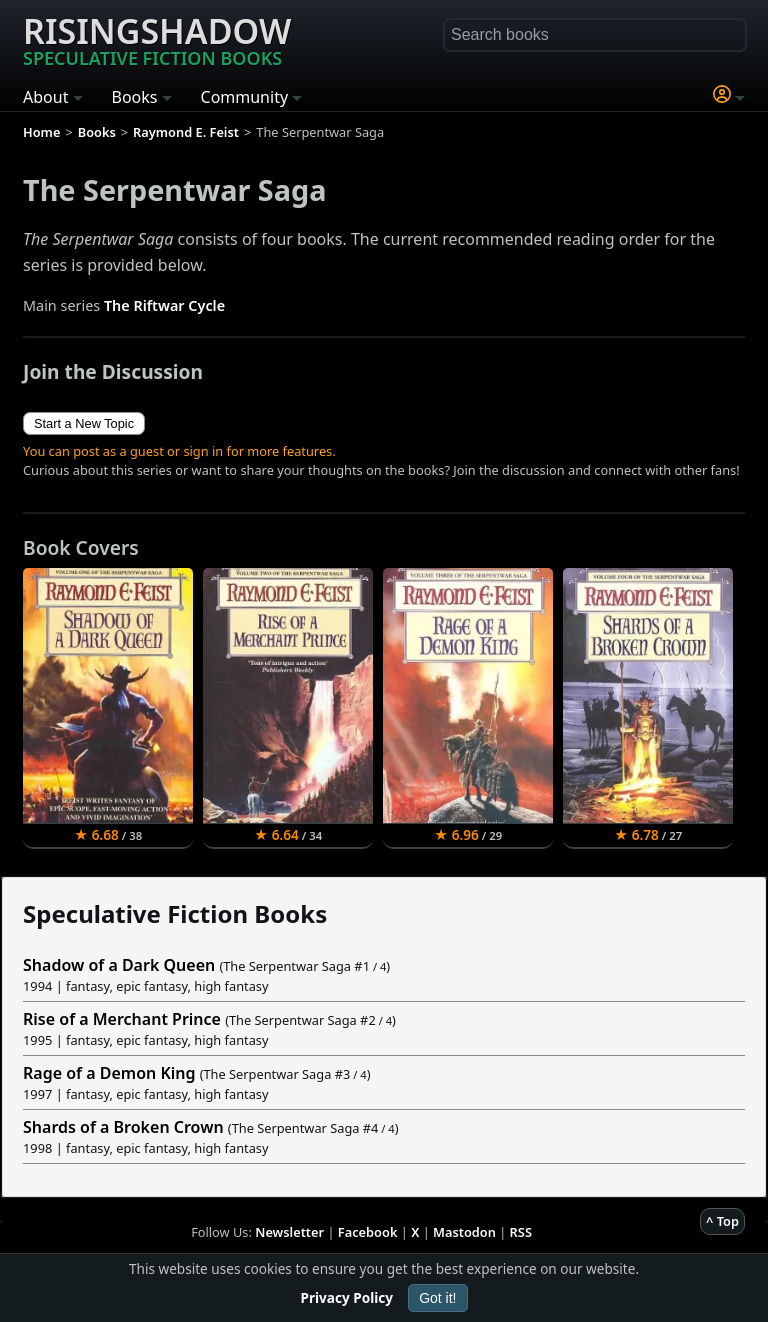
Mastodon (464, 1232)
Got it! (437, 1298)
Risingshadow (157, 39)
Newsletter (289, 1232)
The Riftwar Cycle (164, 305)
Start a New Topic (84, 423)
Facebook (368, 1232)
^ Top (722, 1221)
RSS (521, 1232)
